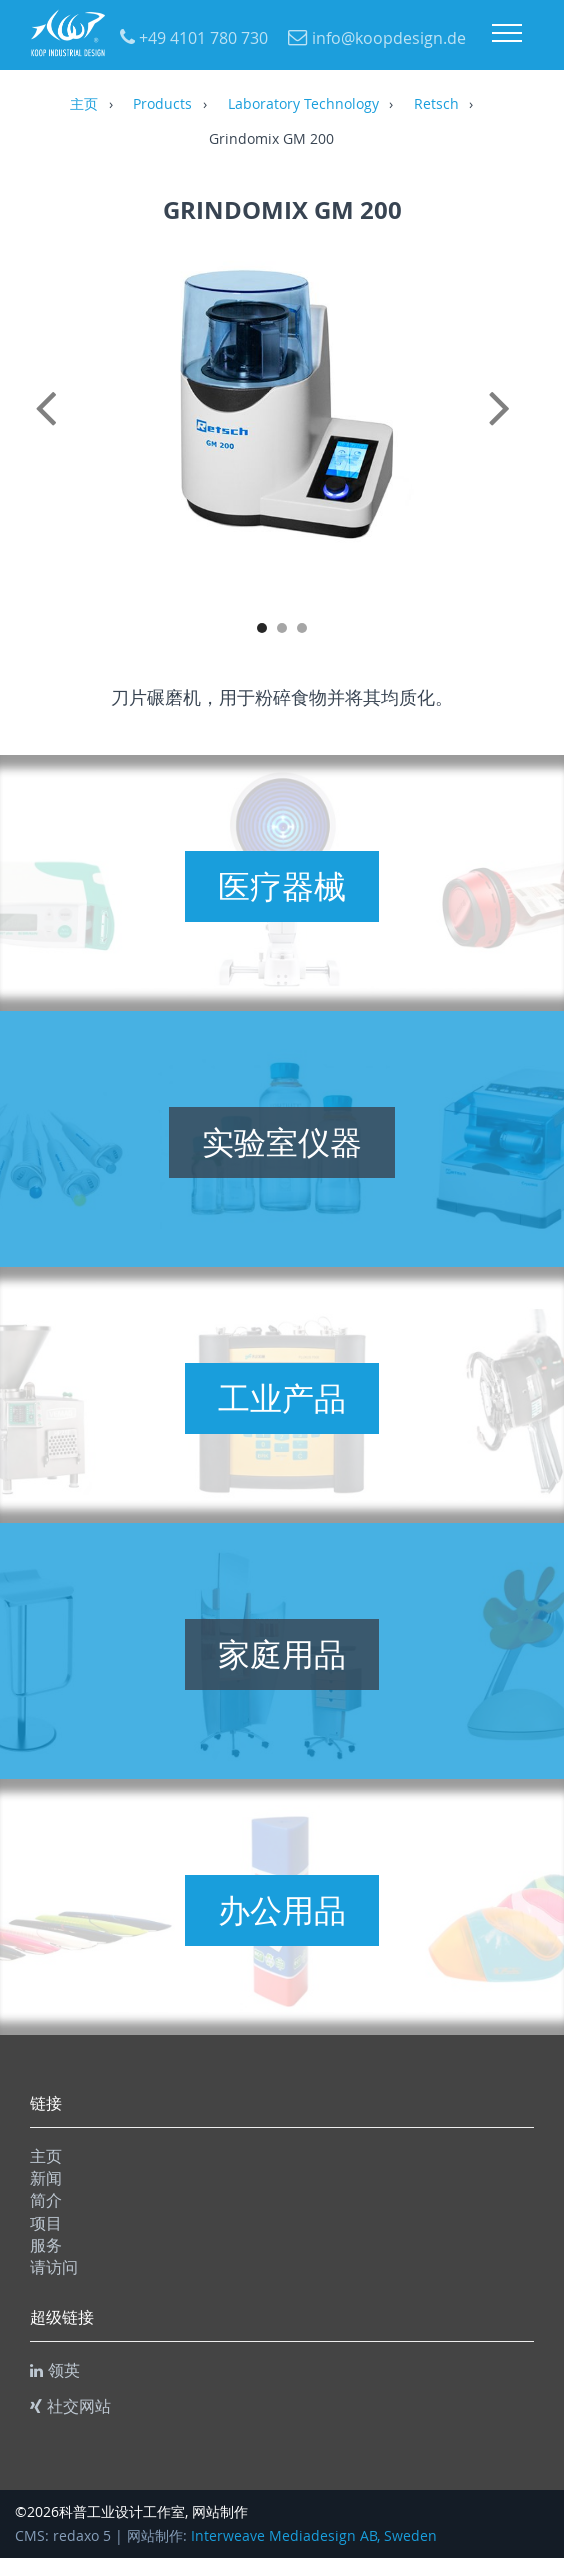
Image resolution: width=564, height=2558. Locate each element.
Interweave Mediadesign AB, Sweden (314, 2536)
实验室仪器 (282, 1142)
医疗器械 (282, 886)
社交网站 (70, 2406)
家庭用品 (282, 1654)
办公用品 (282, 1910)
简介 (46, 2200)
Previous (50, 430)
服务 (46, 2245)
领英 (55, 2370)
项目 (46, 2223)
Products (162, 105)
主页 (84, 105)
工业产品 (282, 1398)
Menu (507, 33)
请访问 (54, 2267)
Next (514, 430)
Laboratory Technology (303, 105)
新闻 (46, 2178)
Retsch (436, 105)
